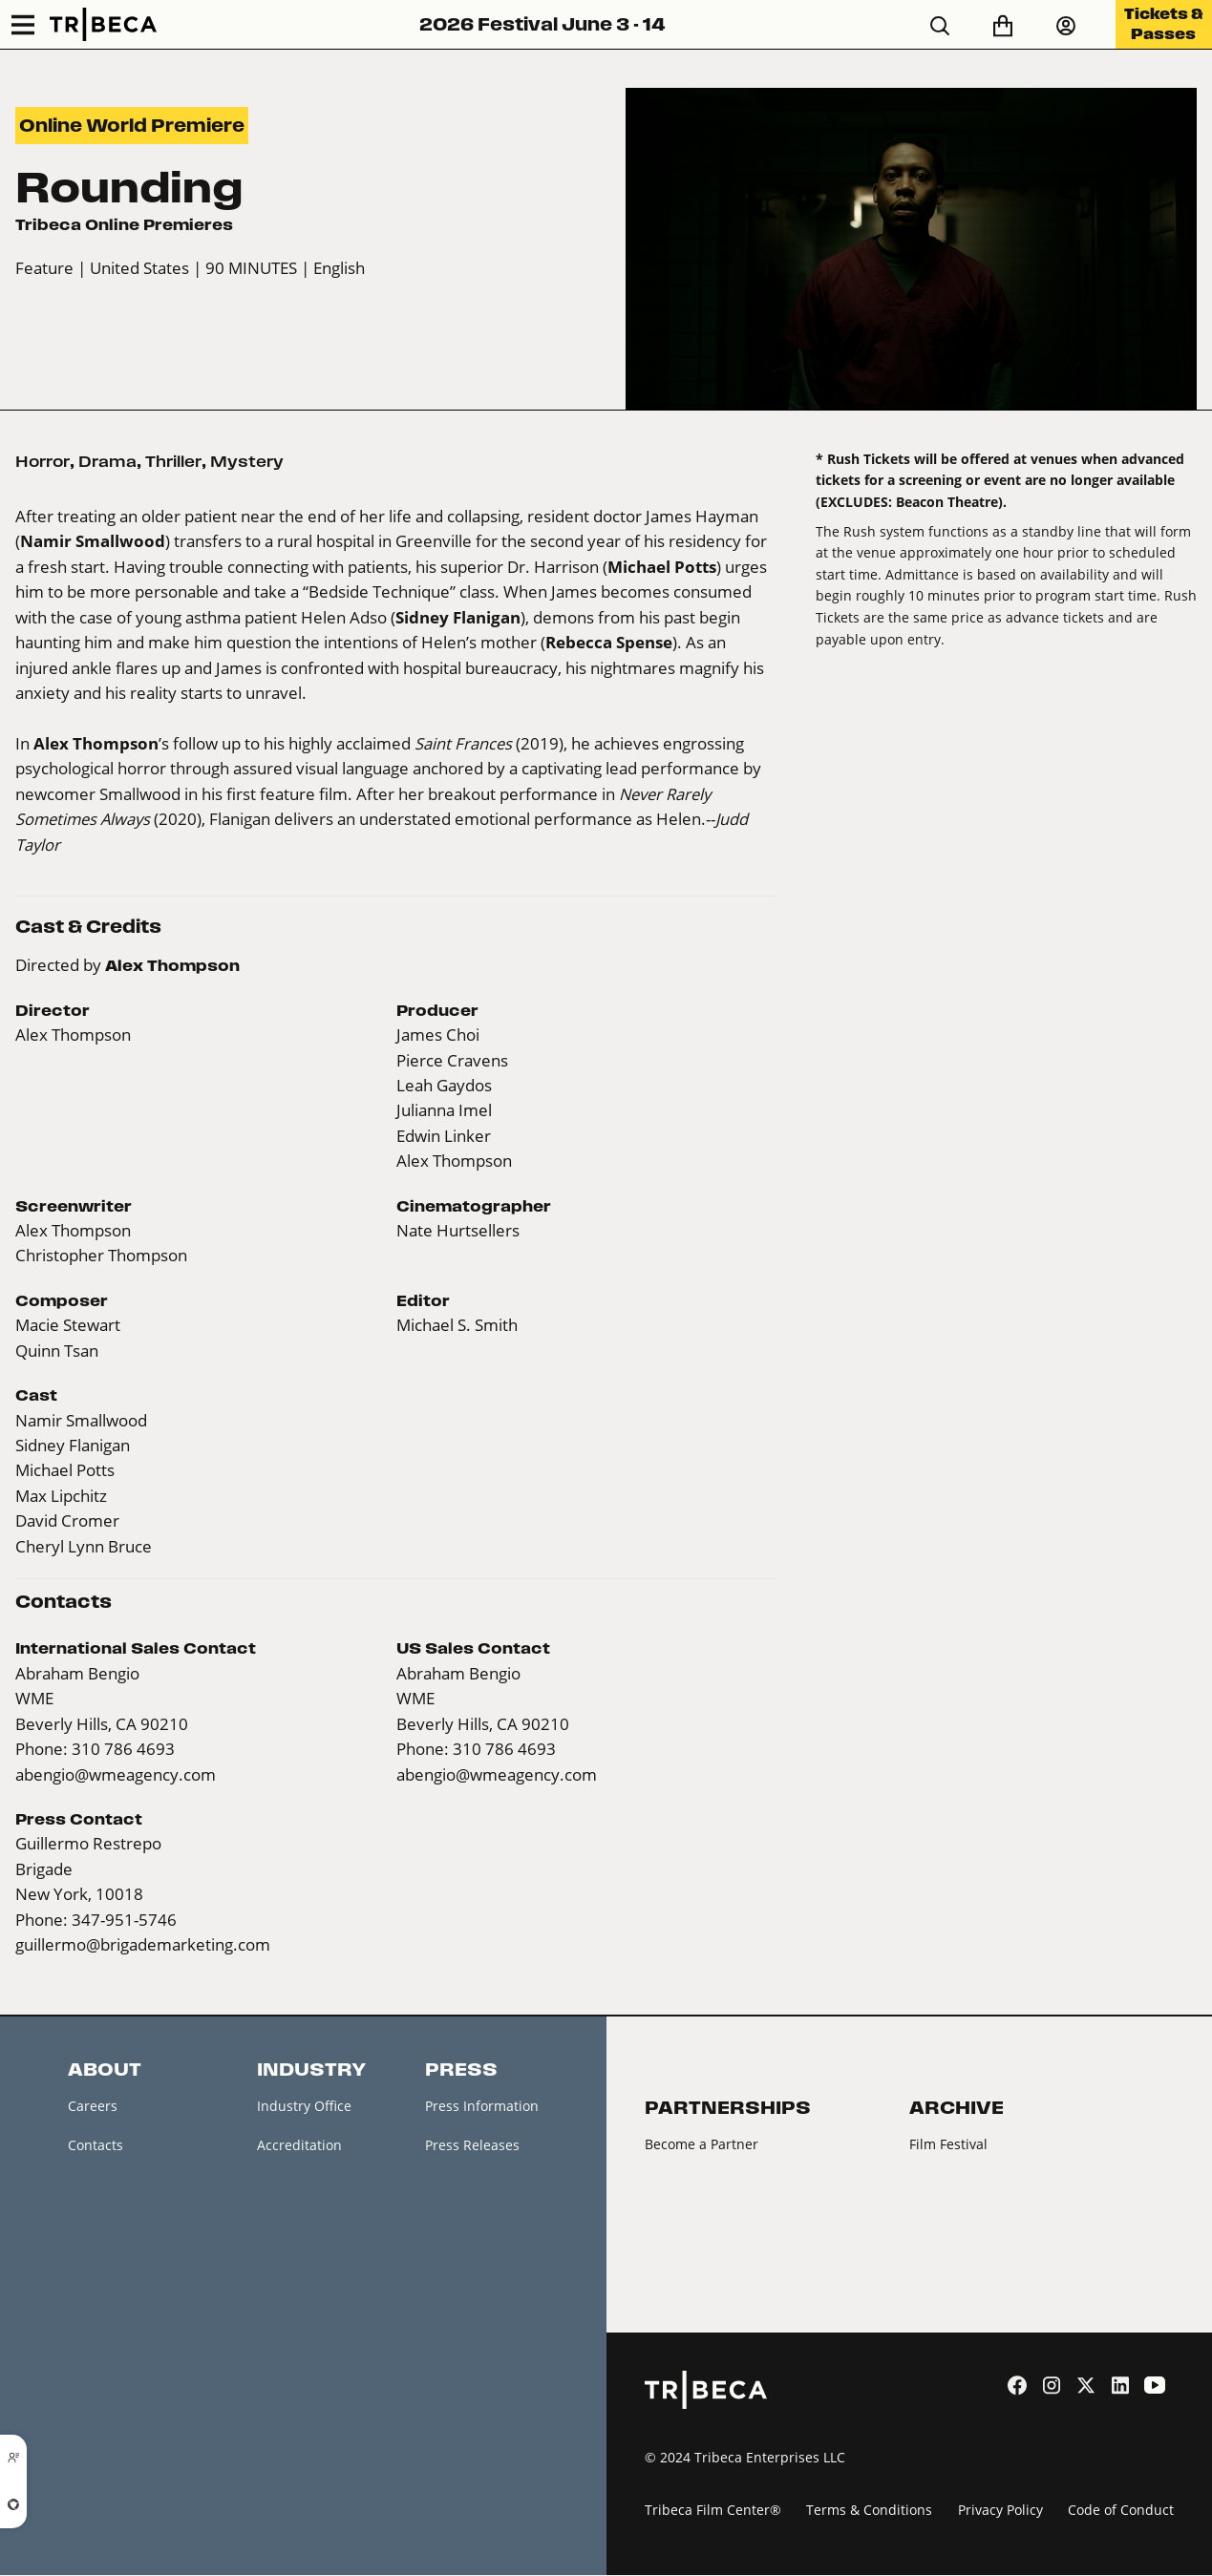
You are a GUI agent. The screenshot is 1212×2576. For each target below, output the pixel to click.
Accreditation (299, 2146)
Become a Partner (701, 2144)
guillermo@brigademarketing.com (142, 1944)
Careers (92, 2106)
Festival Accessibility (133, 2308)
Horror (42, 461)
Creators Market (308, 2187)
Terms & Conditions (869, 2511)
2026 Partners (689, 2184)
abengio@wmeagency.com (115, 1774)
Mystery (247, 461)
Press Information (482, 2106)
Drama (107, 461)
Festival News (111, 2227)
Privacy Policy (1000, 2511)
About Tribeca (113, 2348)
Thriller (173, 461)
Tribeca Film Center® (713, 2511)
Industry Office (304, 2106)
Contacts (95, 2146)
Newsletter (103, 2187)
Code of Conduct (1121, 2511)
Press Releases (472, 2146)
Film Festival (948, 2144)
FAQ (81, 2267)
